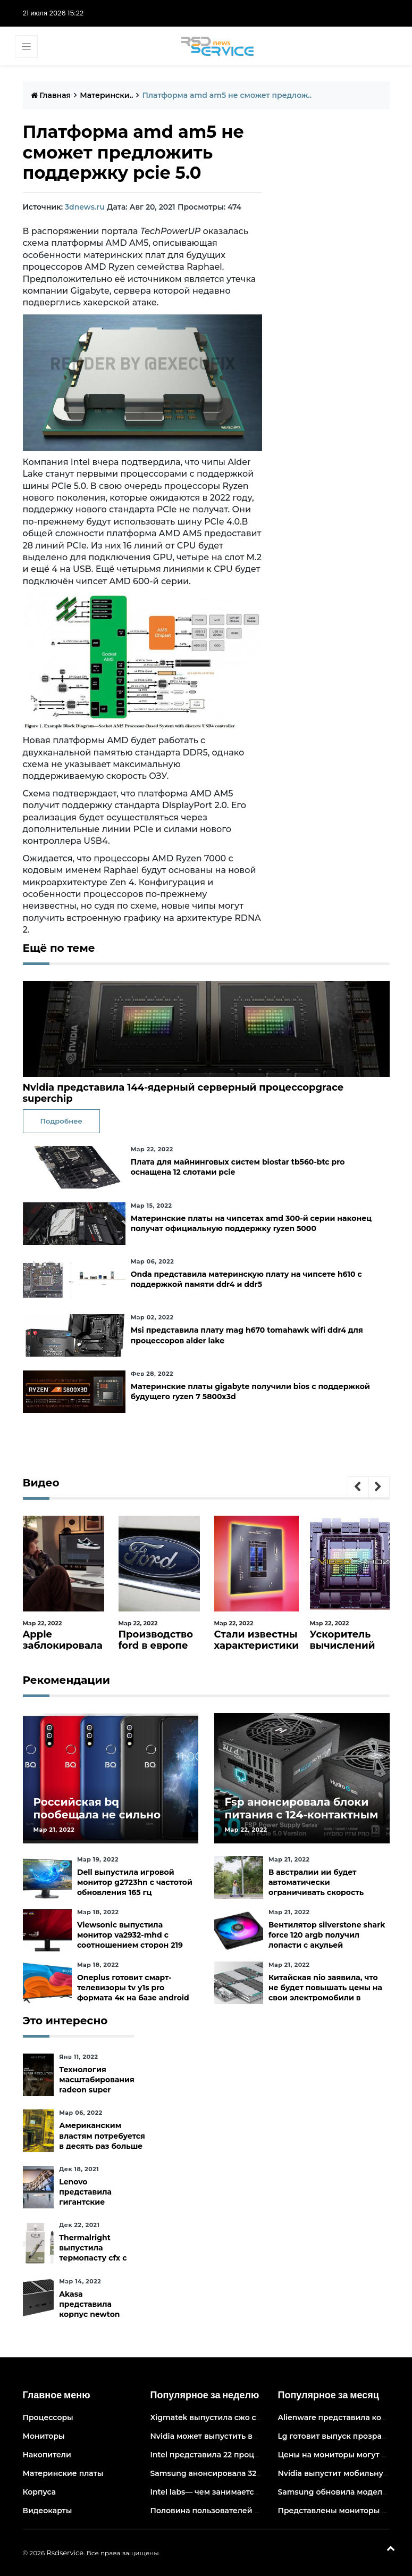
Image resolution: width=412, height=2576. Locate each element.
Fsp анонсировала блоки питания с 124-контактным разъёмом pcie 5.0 (302, 1815)
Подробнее (61, 1121)
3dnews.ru (85, 207)
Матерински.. (106, 95)
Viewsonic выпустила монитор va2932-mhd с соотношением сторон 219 (130, 1935)
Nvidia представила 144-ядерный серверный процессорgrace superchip (183, 1093)
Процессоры (48, 2417)
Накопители (47, 2454)
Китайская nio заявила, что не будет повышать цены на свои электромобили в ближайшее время (325, 1993)
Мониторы (44, 2436)
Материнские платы (63, 2473)
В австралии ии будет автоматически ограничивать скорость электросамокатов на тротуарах (316, 1892)
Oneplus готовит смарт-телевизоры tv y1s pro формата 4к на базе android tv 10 (133, 1993)
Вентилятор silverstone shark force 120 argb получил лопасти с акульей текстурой (326, 1940)
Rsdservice (64, 2552)
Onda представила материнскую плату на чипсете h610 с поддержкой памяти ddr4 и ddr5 (246, 1279)
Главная (51, 95)
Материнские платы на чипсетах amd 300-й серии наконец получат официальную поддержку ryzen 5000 (251, 1223)
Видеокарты (47, 2510)
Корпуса (39, 2492)
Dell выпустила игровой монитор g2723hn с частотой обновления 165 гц (134, 1882)
